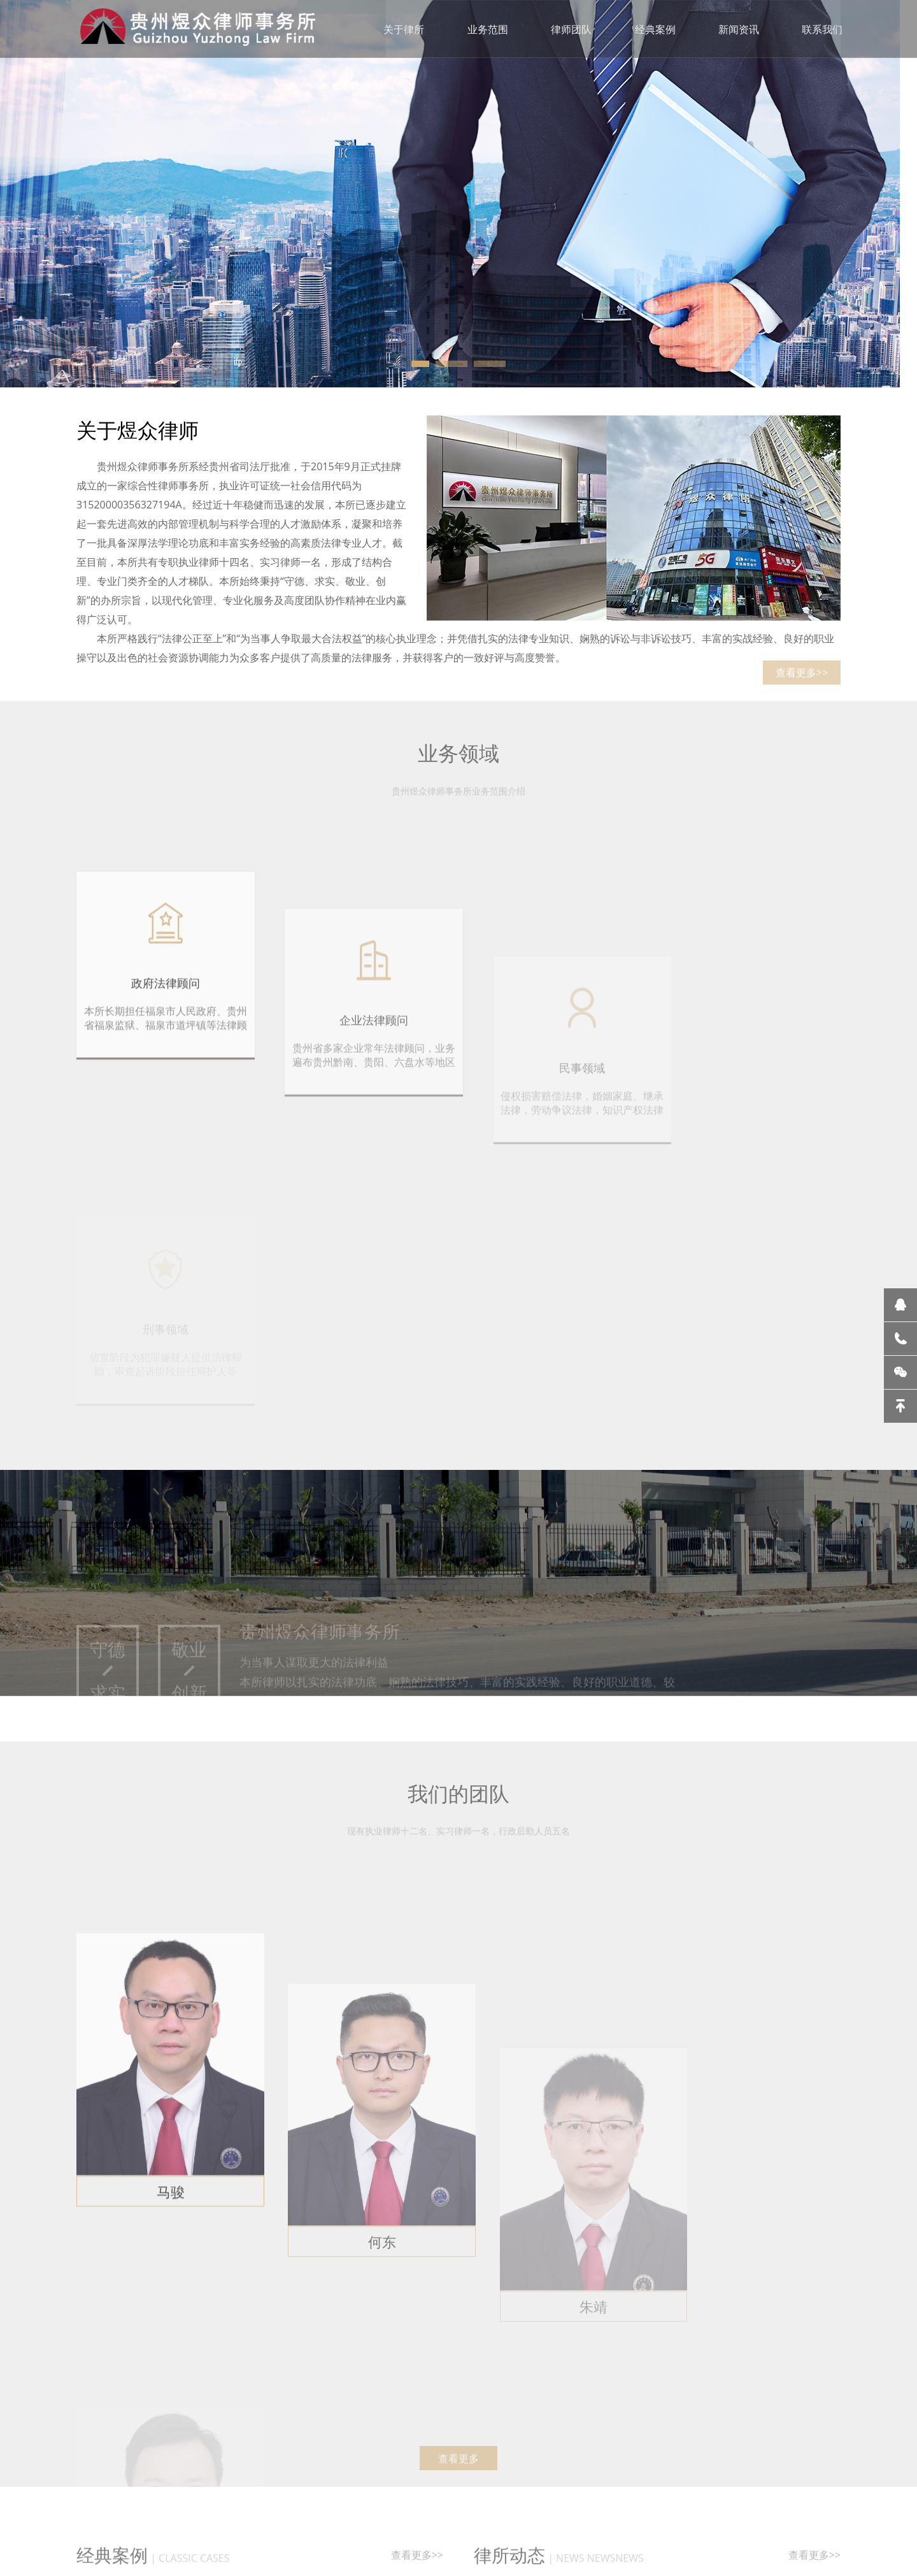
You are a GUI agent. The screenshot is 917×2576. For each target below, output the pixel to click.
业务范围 (487, 29)
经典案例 (656, 29)
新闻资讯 (740, 29)
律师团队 (571, 29)
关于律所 (403, 29)
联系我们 (824, 29)
